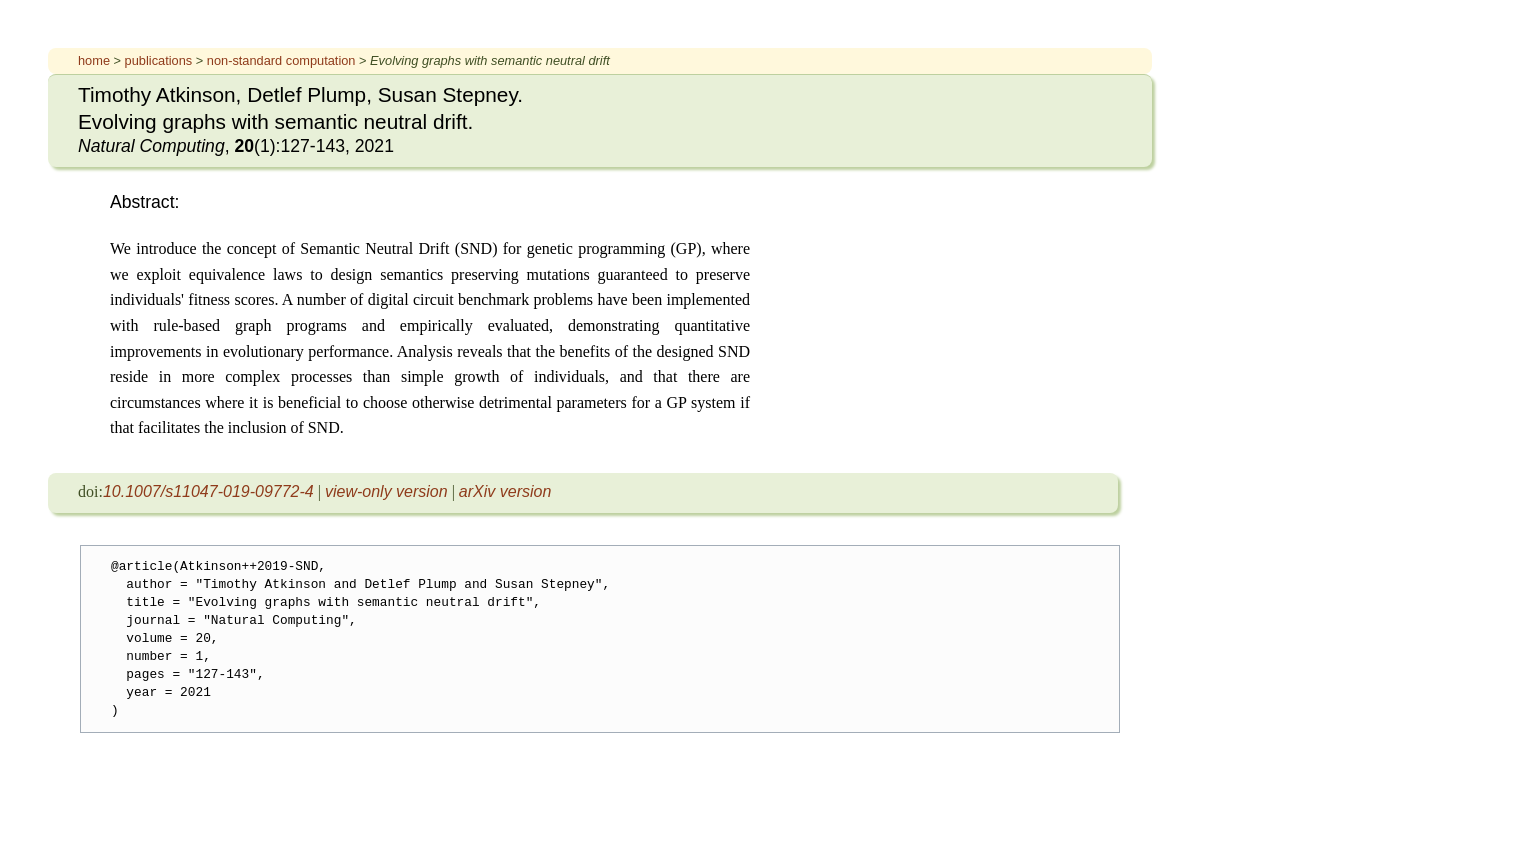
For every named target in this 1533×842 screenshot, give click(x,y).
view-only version (386, 491)
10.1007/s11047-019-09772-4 (208, 491)
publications (159, 60)
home (94, 60)
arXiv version (505, 491)
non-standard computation (281, 60)
